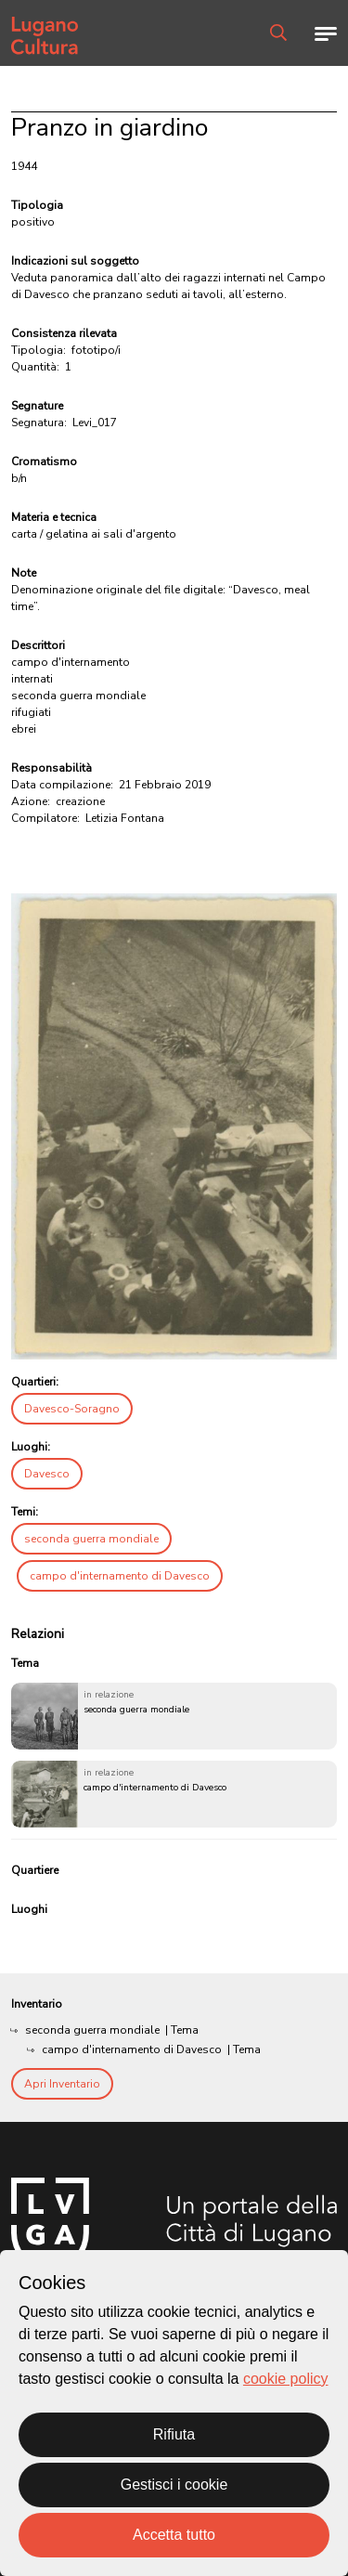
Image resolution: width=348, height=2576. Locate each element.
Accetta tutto (174, 2535)
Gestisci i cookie (174, 2484)
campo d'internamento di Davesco (120, 1575)
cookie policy (286, 2379)
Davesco (47, 1473)
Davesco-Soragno (72, 1408)
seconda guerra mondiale (91, 1538)
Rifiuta (174, 2434)
